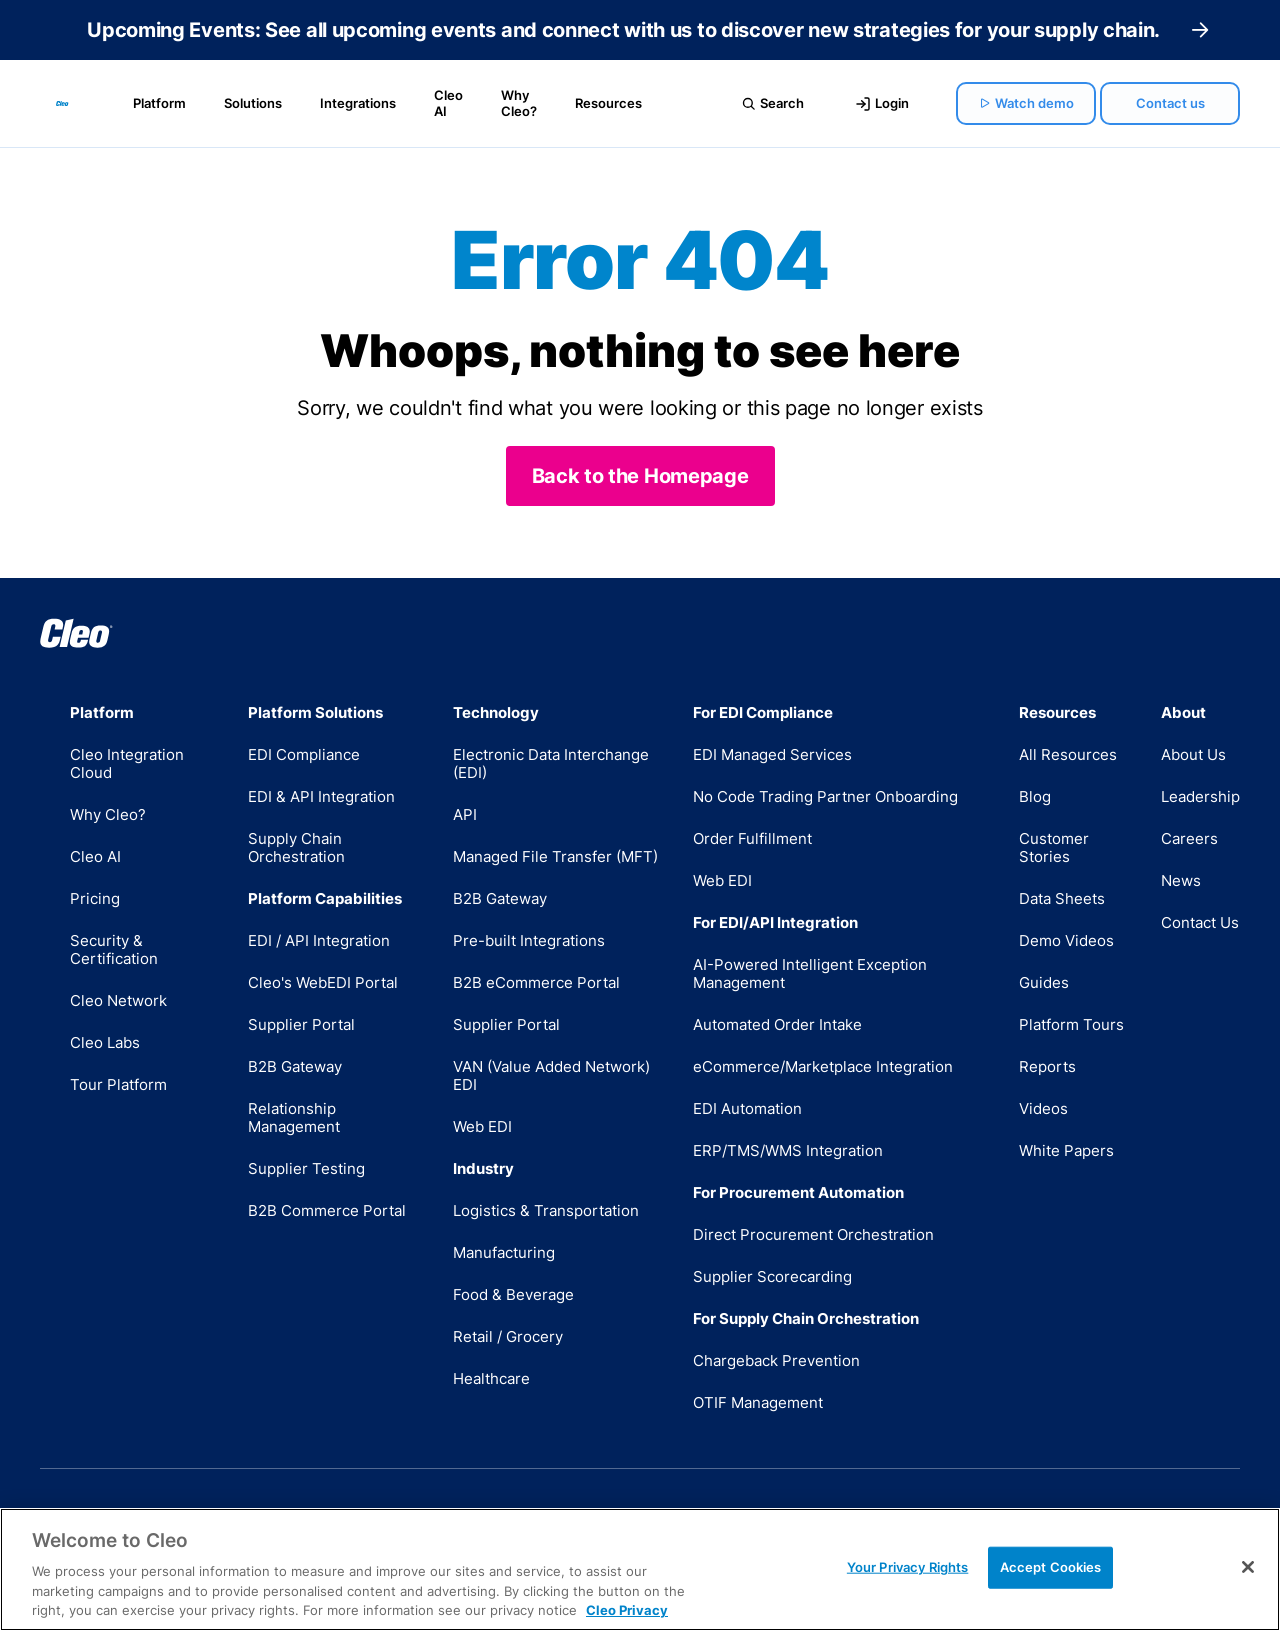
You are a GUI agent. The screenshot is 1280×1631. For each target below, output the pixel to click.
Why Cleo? (519, 103)
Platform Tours (1071, 1024)
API (465, 814)
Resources (608, 103)
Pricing (95, 898)
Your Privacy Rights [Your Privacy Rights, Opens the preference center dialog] (907, 1567)
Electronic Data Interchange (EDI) (551, 763)
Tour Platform (118, 1084)
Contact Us (1200, 922)
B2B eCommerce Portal (536, 982)
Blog (1035, 796)
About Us (1193, 754)
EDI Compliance (304, 754)
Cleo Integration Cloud (127, 763)
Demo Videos (1066, 940)
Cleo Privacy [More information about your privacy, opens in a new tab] (627, 1610)
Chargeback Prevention (776, 1360)
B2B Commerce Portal (327, 1210)
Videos (1043, 1108)
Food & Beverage (513, 1294)
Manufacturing (504, 1252)
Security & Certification (114, 949)
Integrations (358, 103)
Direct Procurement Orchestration (813, 1234)
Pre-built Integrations (529, 940)
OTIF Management (758, 1402)
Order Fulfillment (752, 838)
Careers (1189, 838)
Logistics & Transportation (546, 1210)
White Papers (1066, 1150)
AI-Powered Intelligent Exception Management (810, 973)
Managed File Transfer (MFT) (555, 856)
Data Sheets (1062, 898)
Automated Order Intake (777, 1024)
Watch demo (1026, 103)
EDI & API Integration (321, 796)
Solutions (253, 103)
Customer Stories (1054, 847)
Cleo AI (448, 103)
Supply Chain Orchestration (296, 847)
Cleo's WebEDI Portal (323, 982)
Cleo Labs (105, 1042)
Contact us (1170, 103)
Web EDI (482, 1126)
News (1181, 880)
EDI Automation (747, 1108)
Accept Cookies (1051, 1567)
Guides (1044, 982)
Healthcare (491, 1378)
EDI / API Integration (319, 940)
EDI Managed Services (772, 754)
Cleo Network (118, 1000)
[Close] (1248, 1567)
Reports (1047, 1066)
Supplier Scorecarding (772, 1276)
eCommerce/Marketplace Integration (823, 1066)
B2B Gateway (295, 1066)
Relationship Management (294, 1117)
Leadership (1200, 796)
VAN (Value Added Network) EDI (551, 1075)
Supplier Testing (306, 1168)
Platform (159, 103)
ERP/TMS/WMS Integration (788, 1150)
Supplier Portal (301, 1024)
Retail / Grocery (508, 1336)
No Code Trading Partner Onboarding (825, 796)
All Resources (1068, 754)
